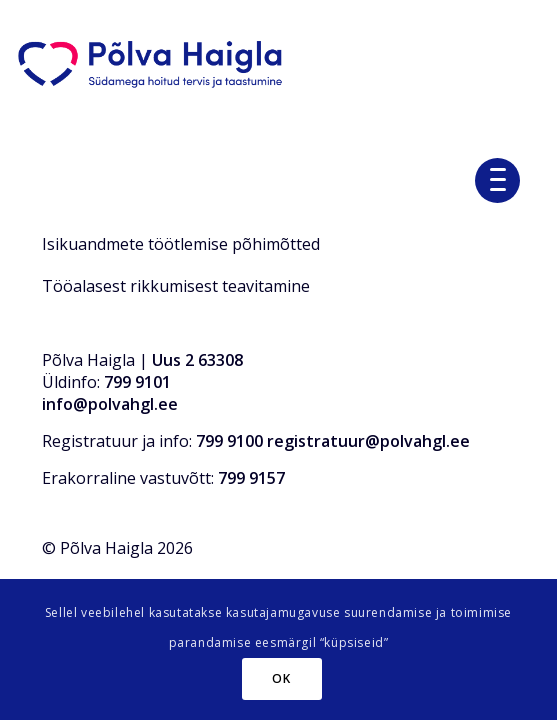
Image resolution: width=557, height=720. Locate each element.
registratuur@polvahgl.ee (368, 441)
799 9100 (229, 441)
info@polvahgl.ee (110, 404)
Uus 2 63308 (197, 360)
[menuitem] (505, 178)
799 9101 (137, 382)
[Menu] (505, 178)
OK (281, 678)
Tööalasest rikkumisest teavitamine (176, 286)
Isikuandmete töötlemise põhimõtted (181, 244)
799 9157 (251, 478)
